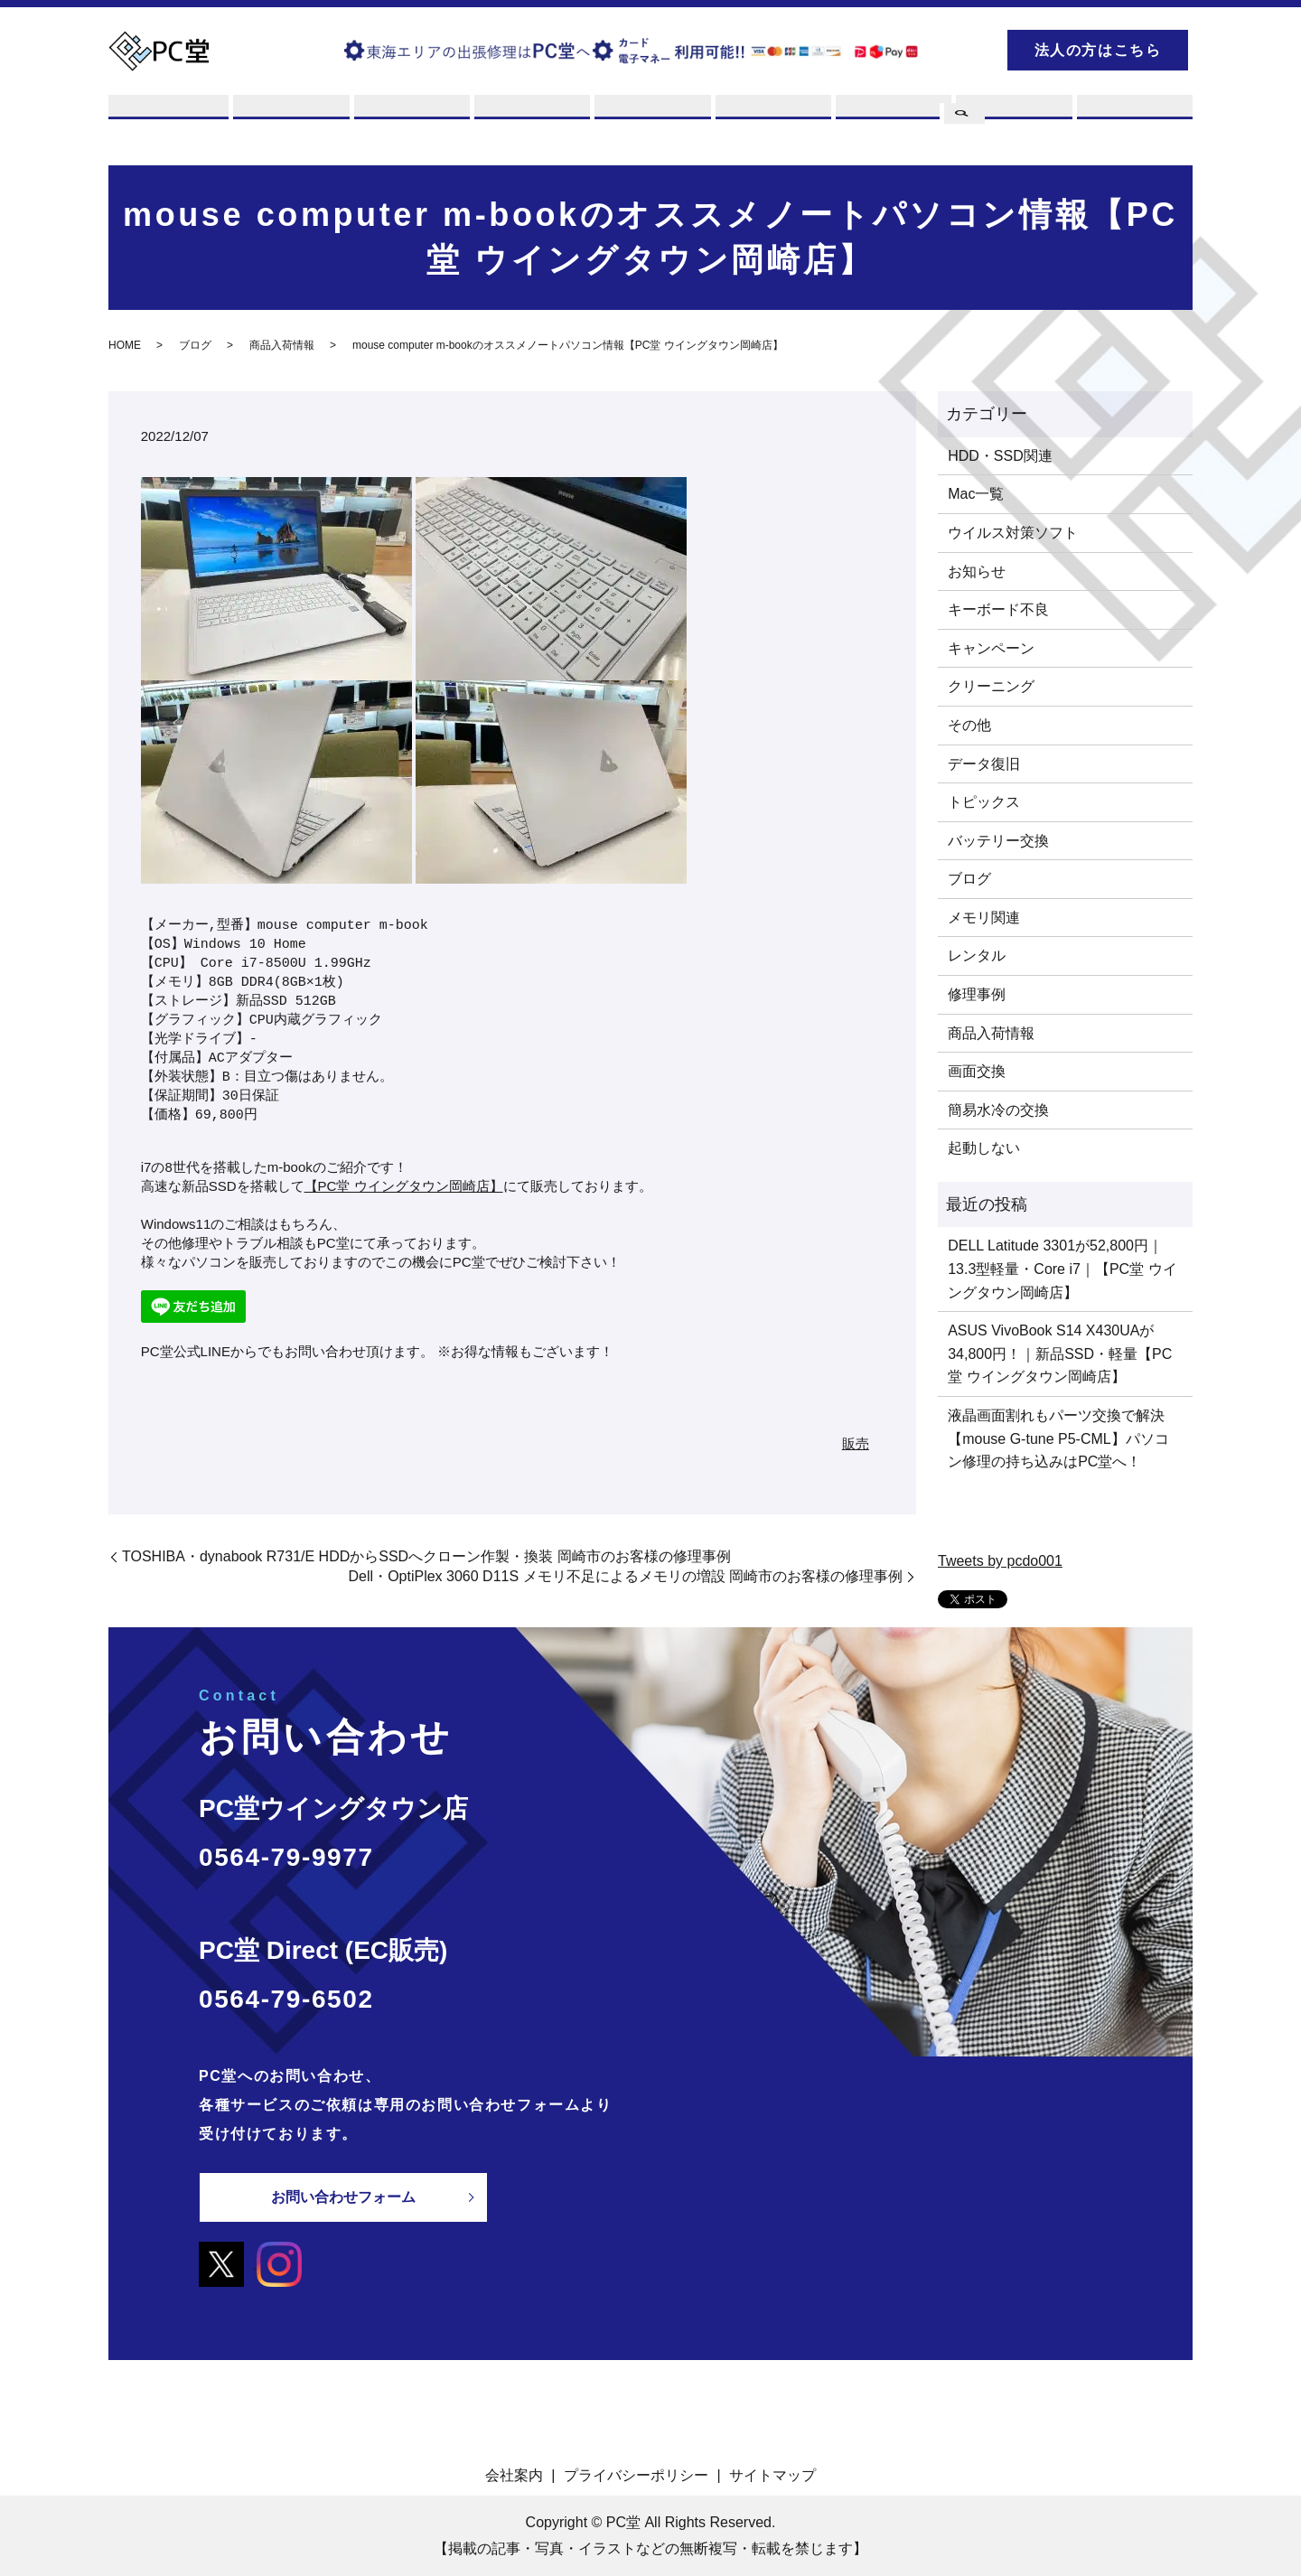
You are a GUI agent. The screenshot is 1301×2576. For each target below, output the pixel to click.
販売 (650, 119)
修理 (288, 119)
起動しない (984, 1149)
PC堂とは (169, 119)
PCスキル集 (891, 119)
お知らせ (977, 571)
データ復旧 (984, 764)
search (962, 47)
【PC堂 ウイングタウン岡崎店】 (403, 1186)
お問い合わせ (1133, 119)
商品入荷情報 (281, 346)
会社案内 (514, 2475)
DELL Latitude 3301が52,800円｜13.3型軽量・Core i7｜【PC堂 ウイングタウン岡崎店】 (1062, 1269)
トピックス (984, 802)
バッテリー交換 (998, 840)
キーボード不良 (998, 610)
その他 (969, 725)
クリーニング (991, 687)
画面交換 (977, 1072)
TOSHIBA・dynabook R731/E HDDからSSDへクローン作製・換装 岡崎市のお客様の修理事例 (426, 1556)
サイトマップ (772, 2475)
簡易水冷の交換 (998, 1110)
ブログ (1012, 119)
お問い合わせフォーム (343, 2197)
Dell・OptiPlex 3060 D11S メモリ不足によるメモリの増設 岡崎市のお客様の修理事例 (626, 1577)
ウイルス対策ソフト (1013, 532)
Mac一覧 (976, 494)
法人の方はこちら (1098, 50)
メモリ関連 (984, 917)
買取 (410, 119)
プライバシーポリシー (636, 2475)
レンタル (529, 119)
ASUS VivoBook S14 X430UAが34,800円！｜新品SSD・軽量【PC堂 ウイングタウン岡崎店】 (1060, 1354)
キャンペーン (991, 648)
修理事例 (977, 994)
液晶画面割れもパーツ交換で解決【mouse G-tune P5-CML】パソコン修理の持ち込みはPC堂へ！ (1058, 1438)
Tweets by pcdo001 (1000, 1561)
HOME (124, 346)
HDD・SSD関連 (1000, 456)
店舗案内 (770, 119)
